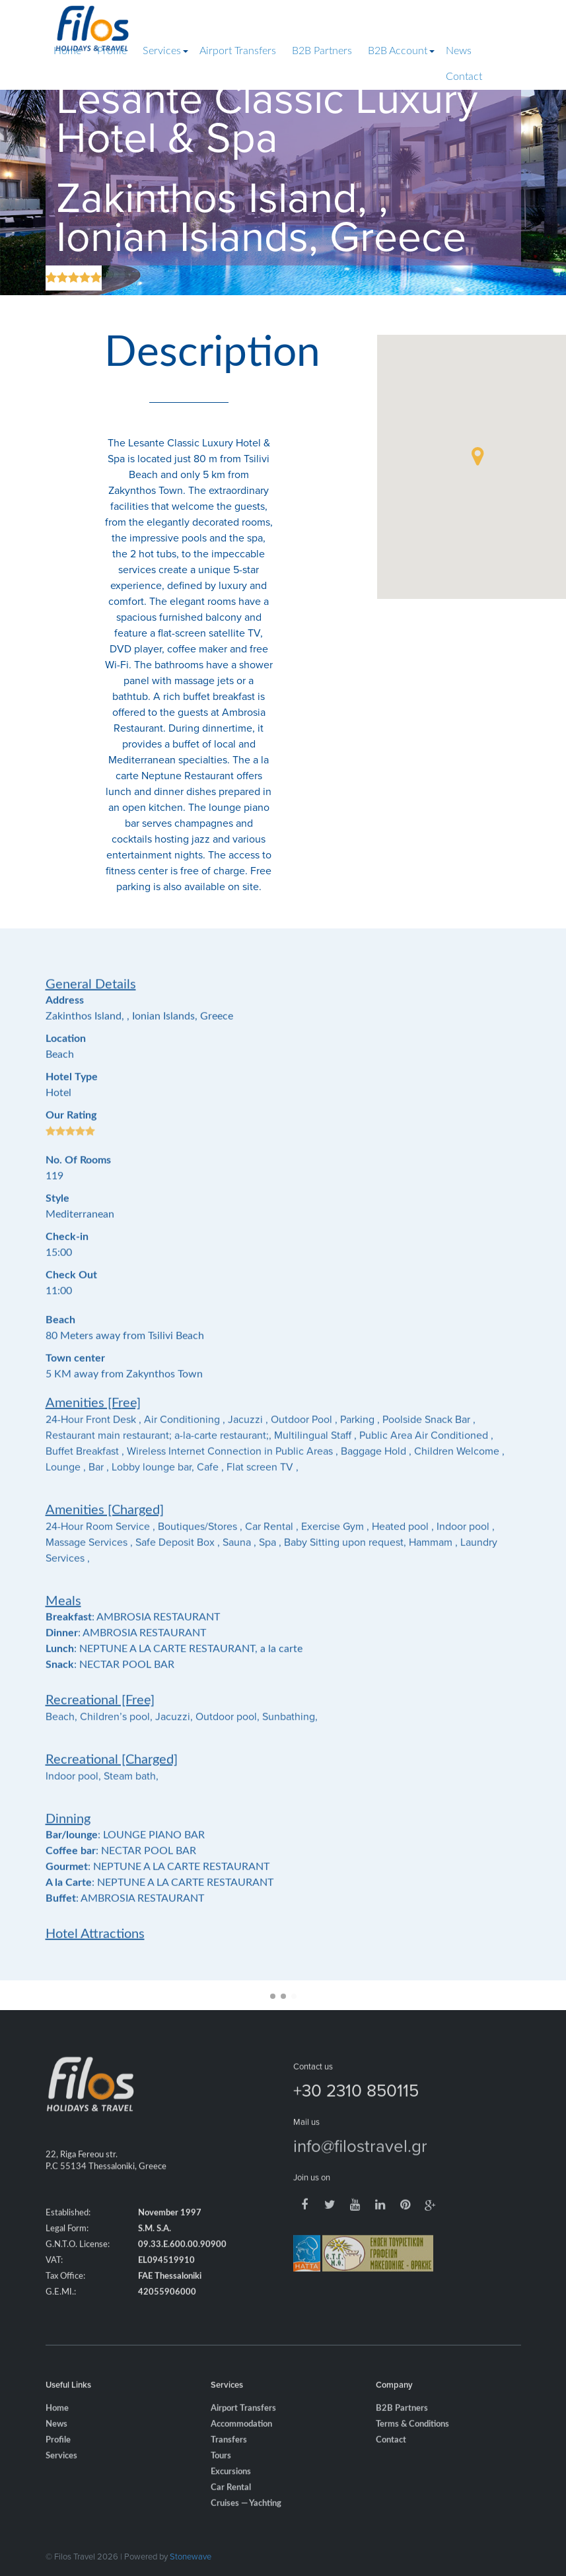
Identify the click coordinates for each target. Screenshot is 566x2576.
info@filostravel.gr (360, 2163)
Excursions (231, 2489)
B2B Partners (322, 51)
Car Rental (231, 2505)
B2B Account (397, 51)
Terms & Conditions (412, 2441)
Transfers (229, 2457)
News (459, 51)
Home (67, 51)
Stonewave (190, 2556)
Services (162, 51)
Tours (221, 2473)
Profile (112, 51)
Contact (464, 76)
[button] (477, 456)
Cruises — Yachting (246, 2521)
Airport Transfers (237, 51)
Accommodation (241, 2441)
